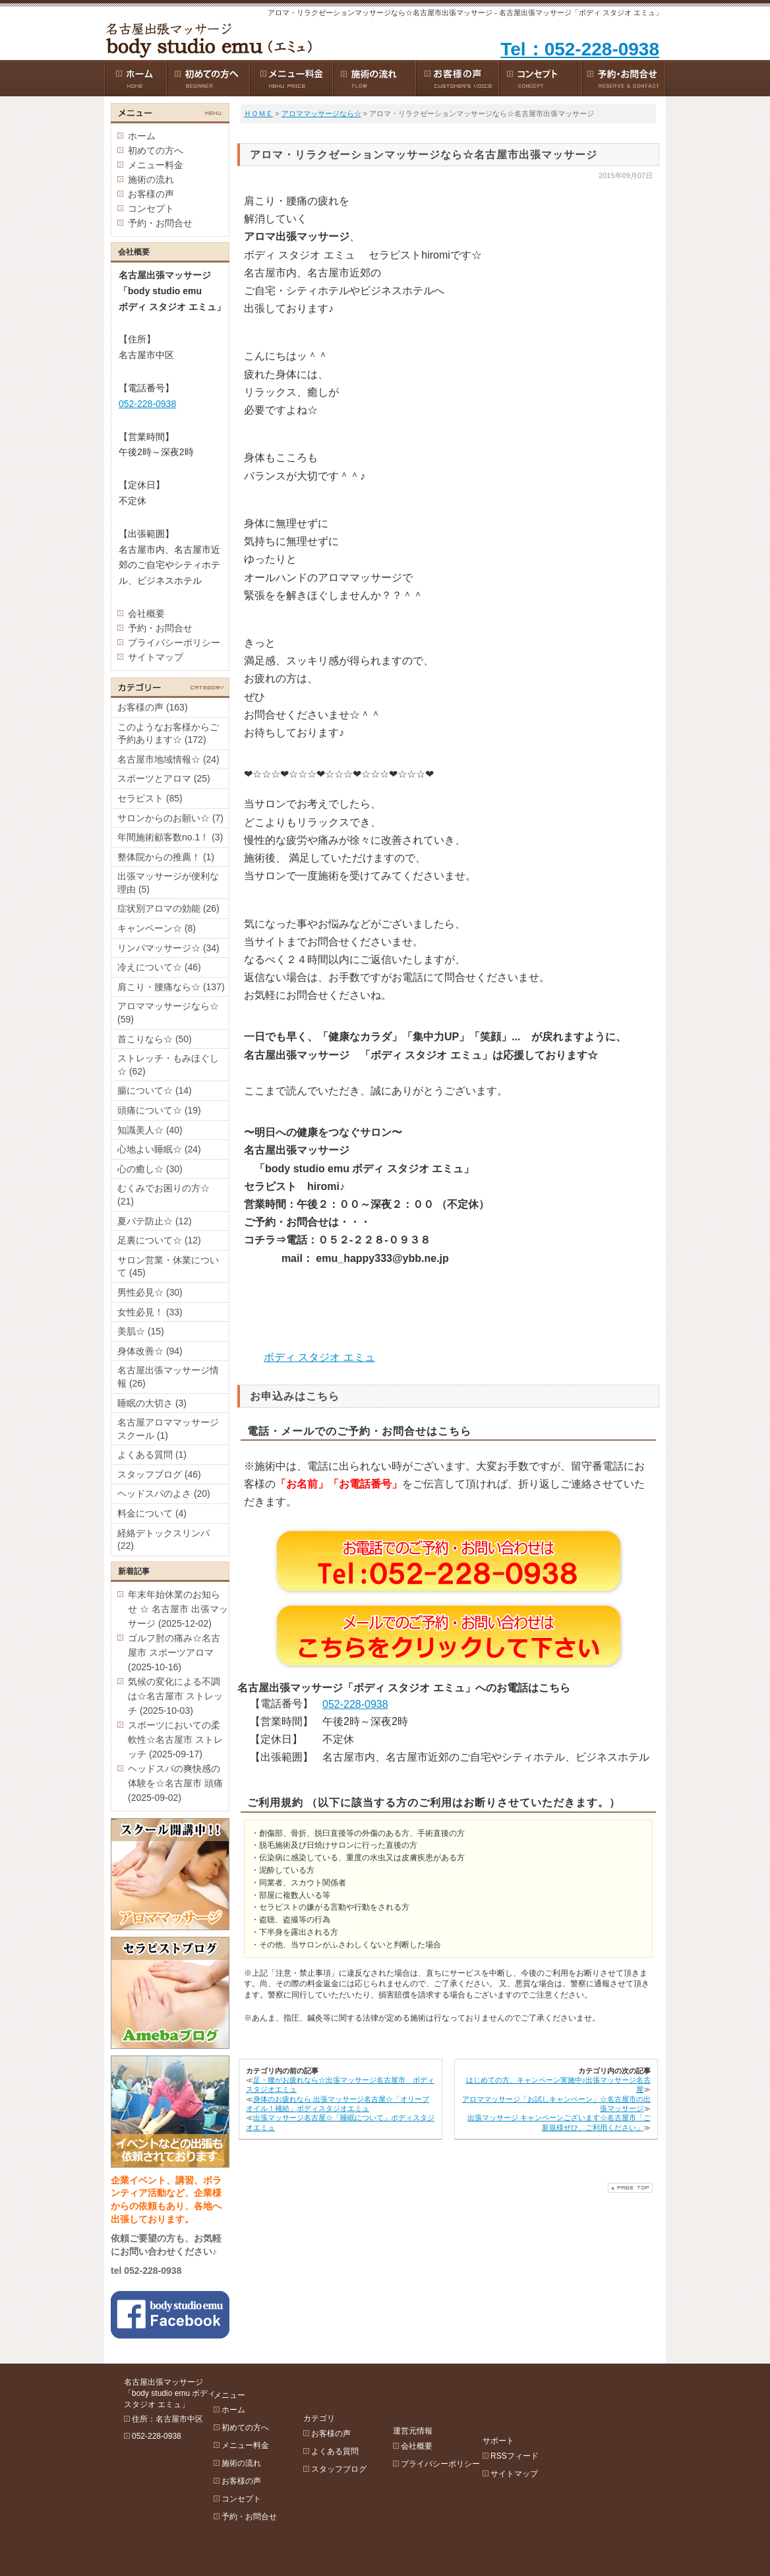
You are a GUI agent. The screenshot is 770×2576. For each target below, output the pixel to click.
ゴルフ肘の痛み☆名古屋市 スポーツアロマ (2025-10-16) (174, 1652)
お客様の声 (151, 194)
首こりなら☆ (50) (154, 1039)
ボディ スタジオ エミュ (319, 1357)
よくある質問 (366, 2415)
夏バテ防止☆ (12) (154, 1221)
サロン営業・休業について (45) (168, 1266)
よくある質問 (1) (152, 1454)
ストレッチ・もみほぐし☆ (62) (168, 1065)
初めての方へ (155, 150)
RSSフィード (578, 2397)
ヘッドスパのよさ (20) (163, 1493)
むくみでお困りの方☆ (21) (163, 1195)
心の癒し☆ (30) (150, 1169)
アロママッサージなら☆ (321, 113)
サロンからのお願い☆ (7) (170, 818)
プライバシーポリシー (174, 642)
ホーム (142, 136)
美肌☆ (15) (140, 1331)
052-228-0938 (355, 1704)
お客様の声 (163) (152, 707)
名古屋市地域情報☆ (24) (168, 759)
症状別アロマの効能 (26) (168, 908)
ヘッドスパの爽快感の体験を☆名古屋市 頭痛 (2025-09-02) (175, 1783)
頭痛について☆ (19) (159, 1110)
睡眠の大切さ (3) (152, 1403)
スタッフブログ (370, 2432)
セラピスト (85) (150, 798)
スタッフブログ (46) (159, 1474)
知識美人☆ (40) (150, 1130)
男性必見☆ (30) (150, 1292)
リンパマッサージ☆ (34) (168, 948)
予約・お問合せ (160, 223)
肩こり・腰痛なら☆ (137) (171, 987)
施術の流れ (151, 179)
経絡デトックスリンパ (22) (163, 1540)
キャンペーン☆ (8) (156, 928)
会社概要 (146, 613)
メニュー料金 (155, 165)
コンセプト (151, 208)
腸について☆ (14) (154, 1090)
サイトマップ (155, 657)
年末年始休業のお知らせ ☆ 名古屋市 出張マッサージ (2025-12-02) (178, 1609)
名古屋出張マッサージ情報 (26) (168, 1377)
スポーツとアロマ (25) (163, 778)
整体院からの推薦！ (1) (165, 857)
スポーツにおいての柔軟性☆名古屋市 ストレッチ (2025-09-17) (175, 1739)
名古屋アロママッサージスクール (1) (168, 1429)
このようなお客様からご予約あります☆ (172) (168, 733)
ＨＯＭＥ (258, 113)
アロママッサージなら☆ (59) (168, 1012)
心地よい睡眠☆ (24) (159, 1149)
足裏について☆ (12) (159, 1240)
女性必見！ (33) (150, 1312)
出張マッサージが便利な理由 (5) (168, 883)
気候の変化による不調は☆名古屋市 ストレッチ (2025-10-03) (175, 1696)
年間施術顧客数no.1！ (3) (170, 837)
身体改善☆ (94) (150, 1351)
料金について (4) (152, 1513)
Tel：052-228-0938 (579, 49)
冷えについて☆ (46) (159, 967)
